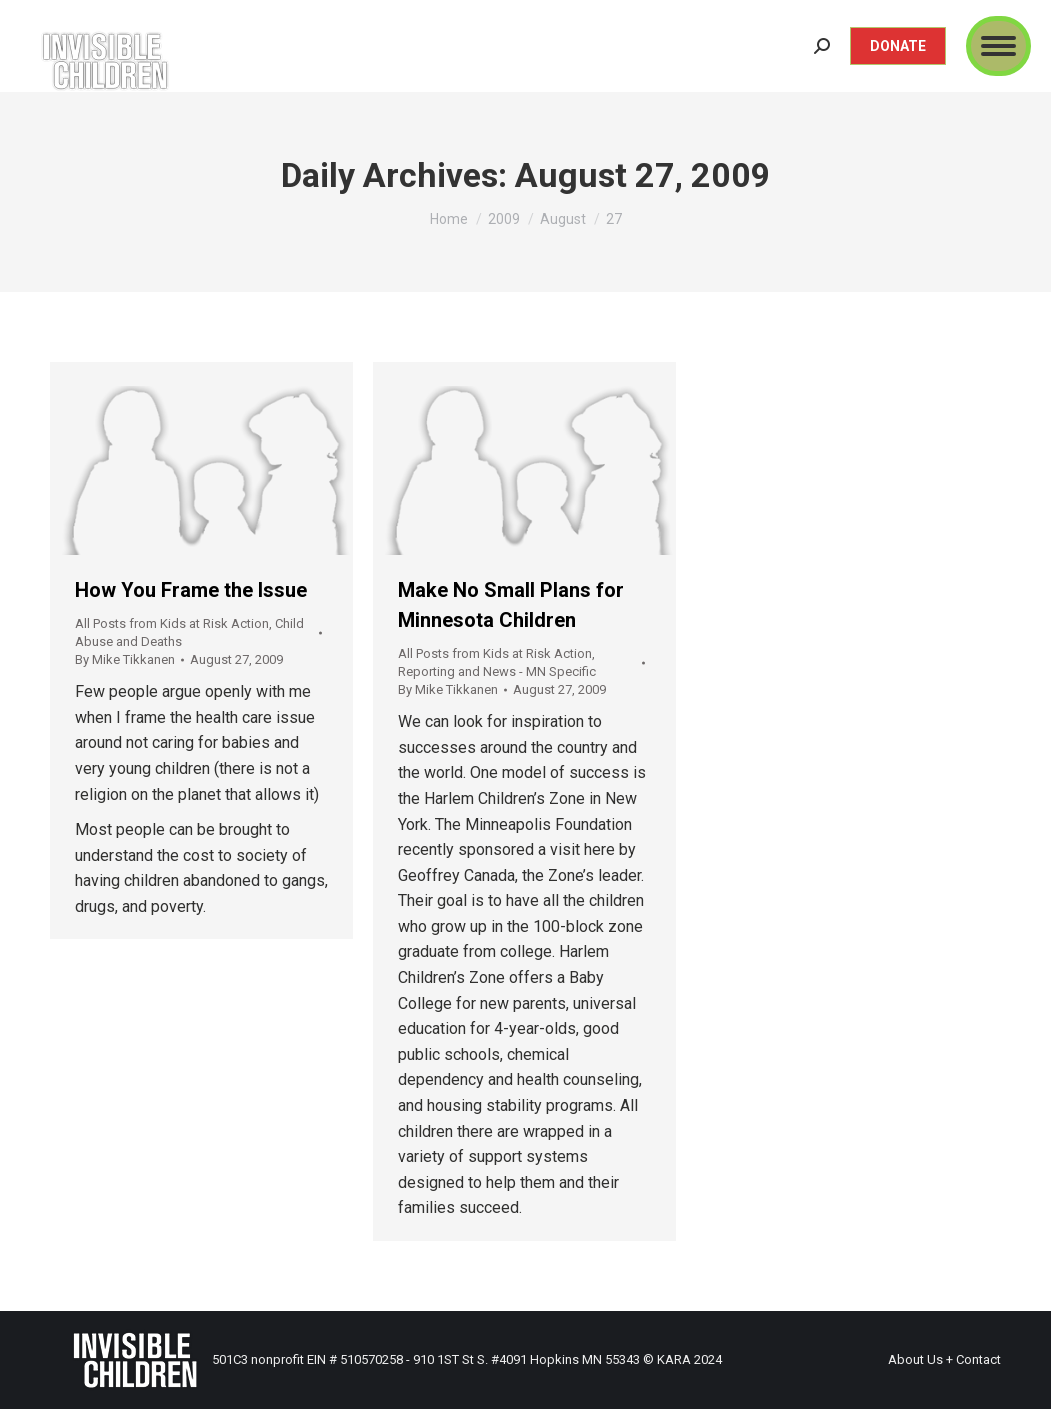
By (125, 659)
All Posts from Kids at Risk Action (172, 623)
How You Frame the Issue (191, 590)
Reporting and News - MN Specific (497, 671)
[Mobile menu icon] (998, 46)
